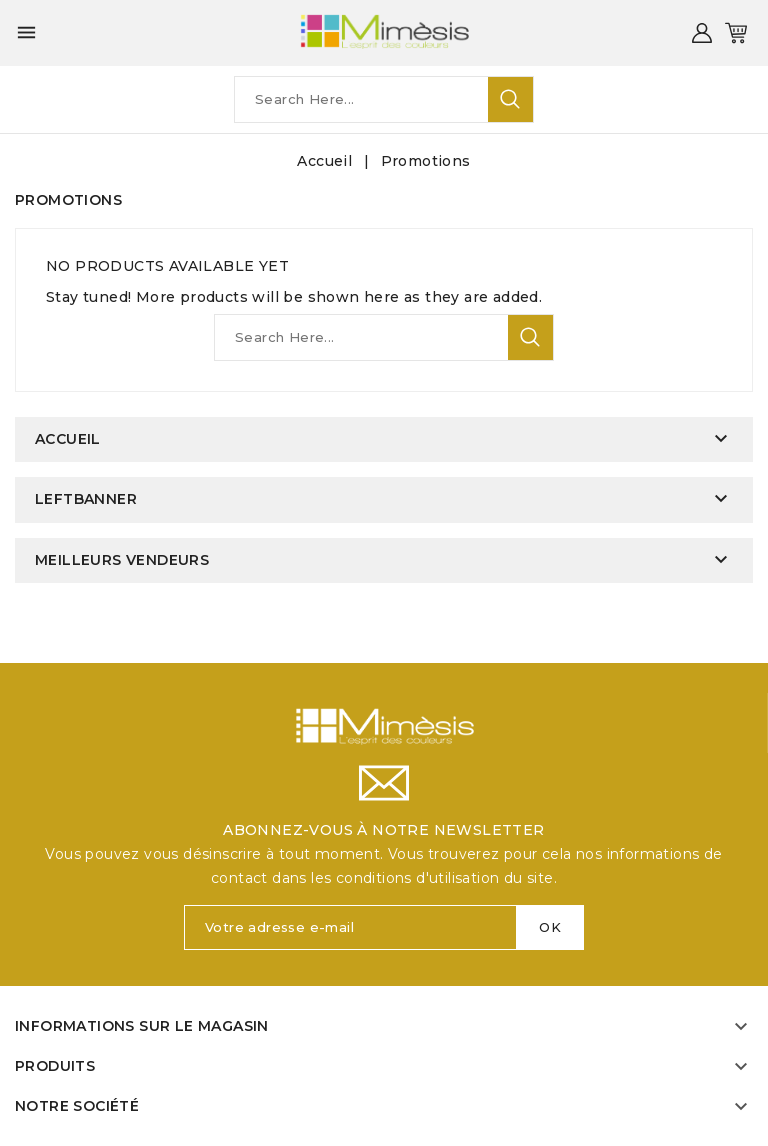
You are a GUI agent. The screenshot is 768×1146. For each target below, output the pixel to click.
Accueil (68, 439)
